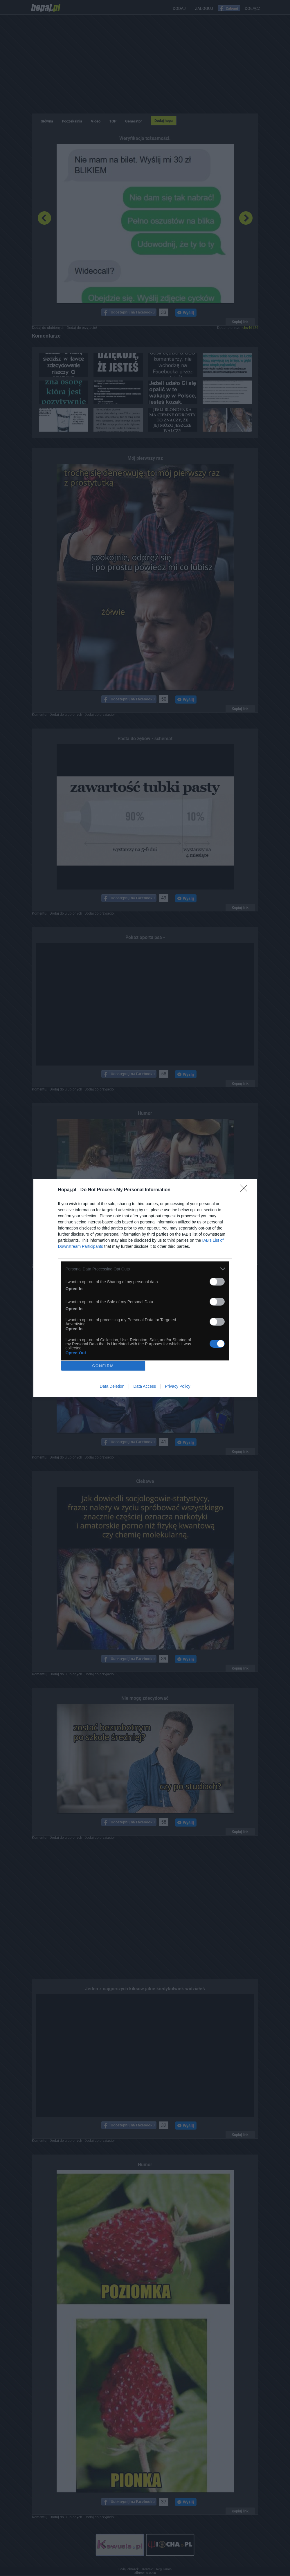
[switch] (217, 1282)
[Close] (245, 1190)
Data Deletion (112, 1386)
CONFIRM (103, 1366)
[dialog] (145, 1288)
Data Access (144, 1386)
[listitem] (145, 1269)
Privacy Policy (177, 1386)
